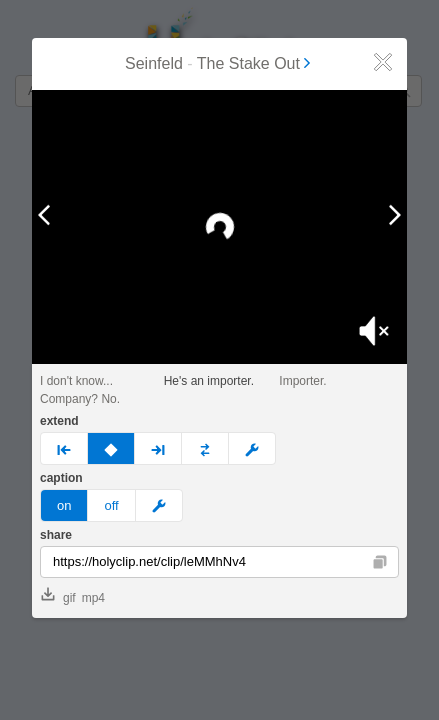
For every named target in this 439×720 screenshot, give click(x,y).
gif (58, 596)
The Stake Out (255, 63)
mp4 (93, 598)
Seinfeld (154, 63)
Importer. (302, 381)
